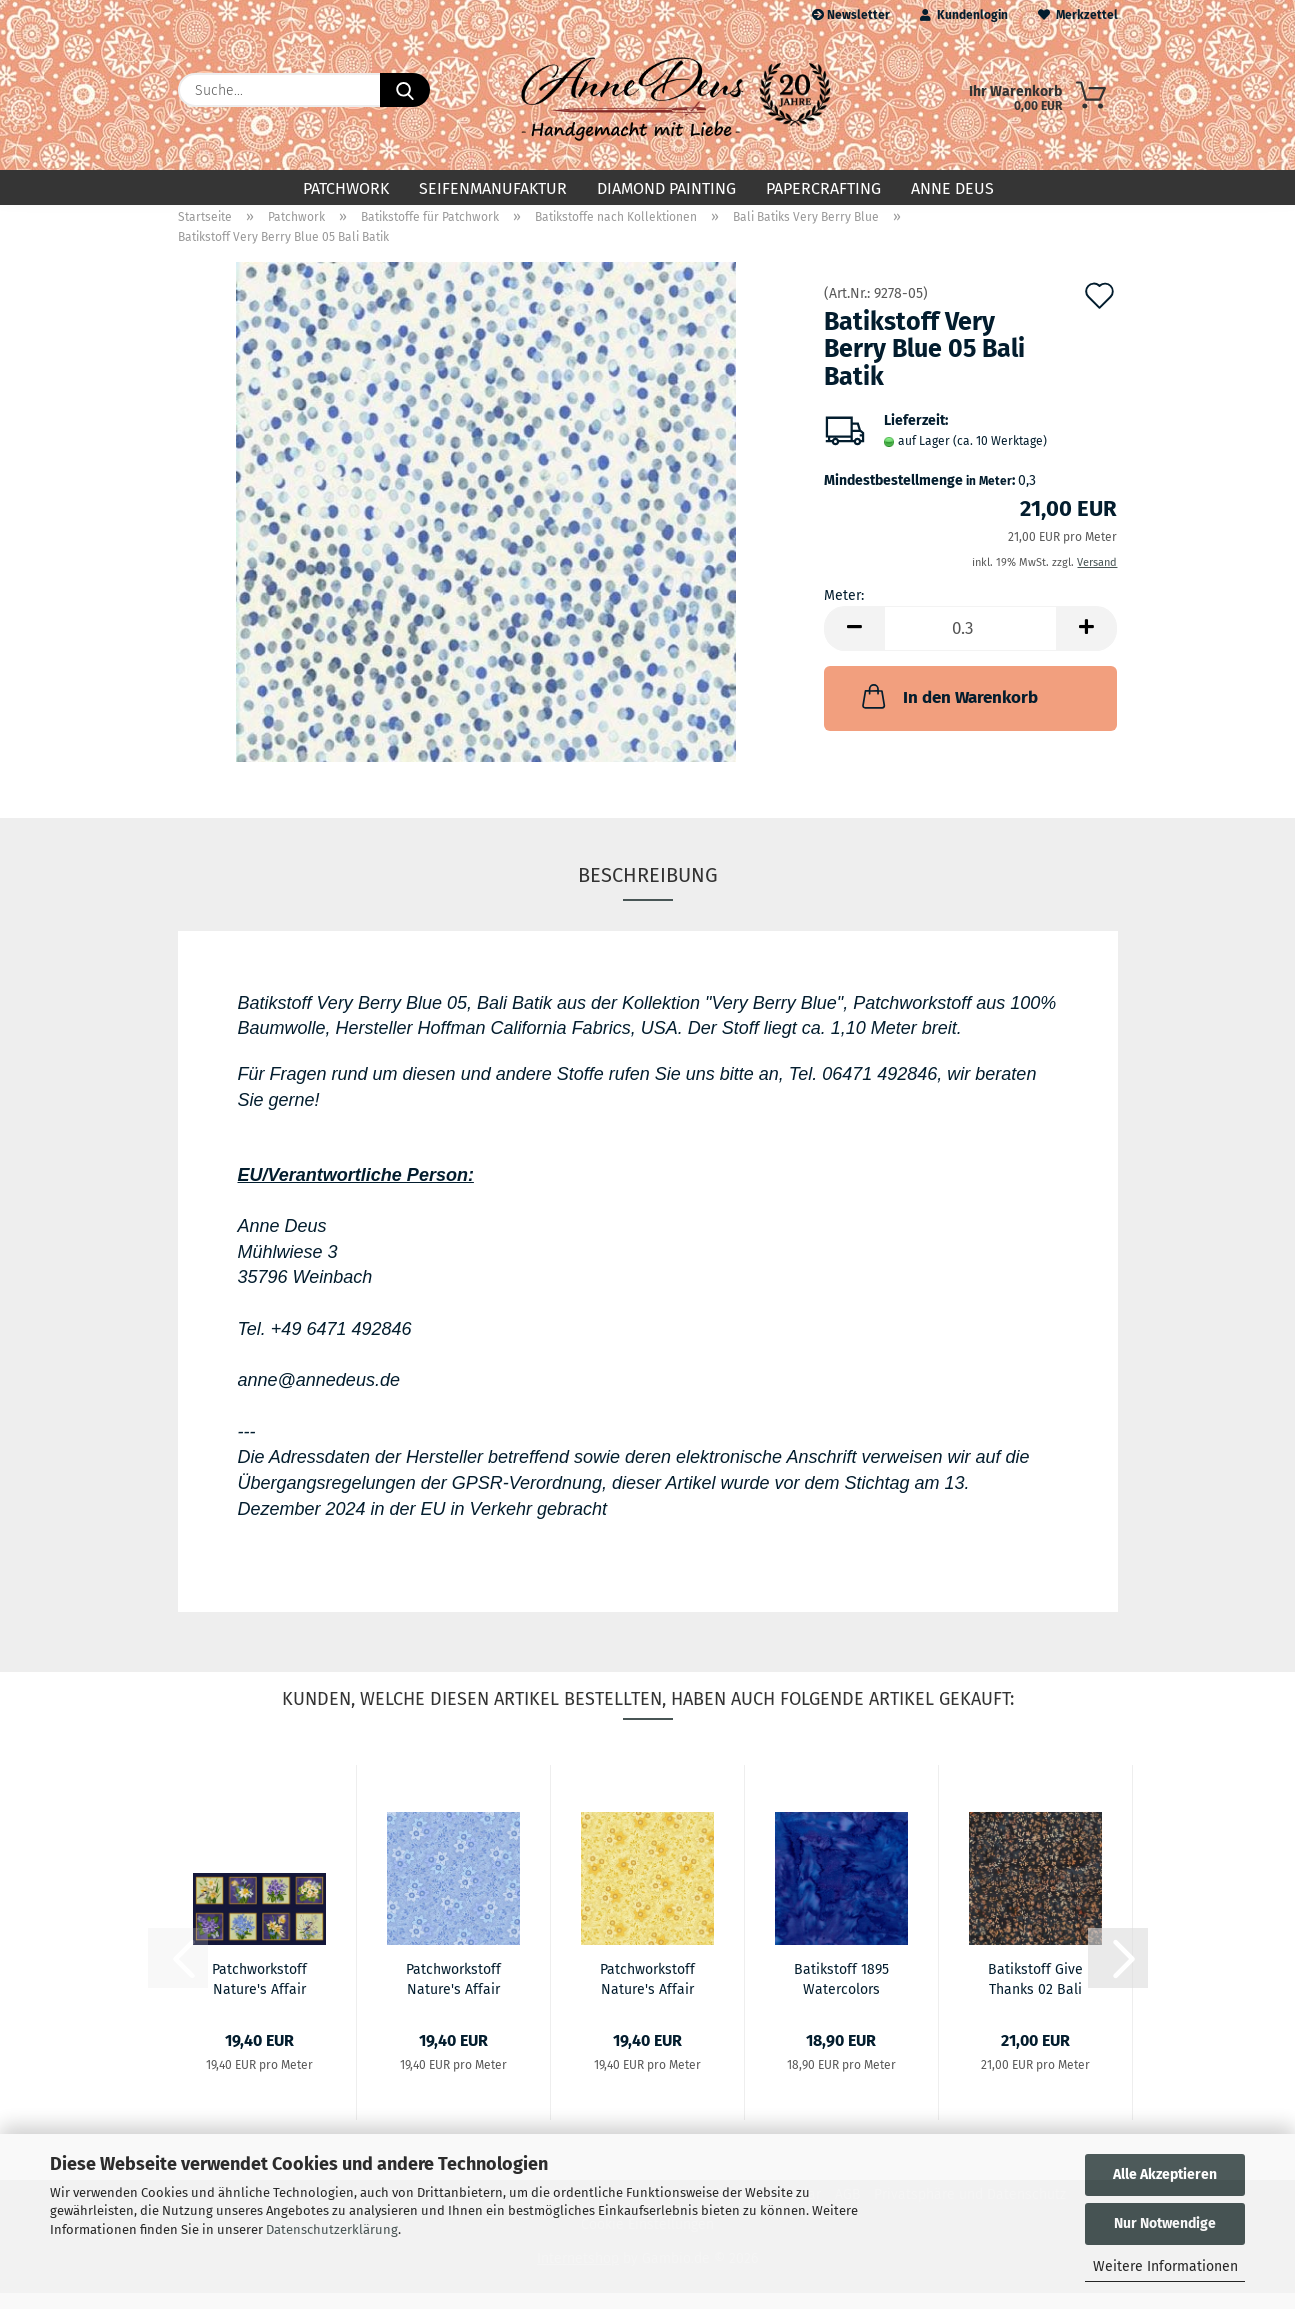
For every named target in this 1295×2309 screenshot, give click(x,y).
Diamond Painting (666, 188)
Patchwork (346, 188)
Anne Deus (952, 188)
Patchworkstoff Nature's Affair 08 (647, 1994)
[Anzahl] (970, 644)
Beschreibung (648, 891)
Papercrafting (823, 188)
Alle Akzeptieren (1165, 2174)
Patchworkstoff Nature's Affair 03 (453, 1994)
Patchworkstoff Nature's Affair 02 (259, 1994)
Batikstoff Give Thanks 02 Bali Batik (1035, 1994)
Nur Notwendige (1165, 2223)
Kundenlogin (964, 15)
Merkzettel (1078, 15)
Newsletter (851, 15)
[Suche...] (405, 90)
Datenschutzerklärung (332, 2229)
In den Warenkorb (948, 712)
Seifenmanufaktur (493, 188)
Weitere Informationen (1165, 2266)
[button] (854, 644)
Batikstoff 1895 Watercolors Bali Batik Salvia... (841, 1994)
